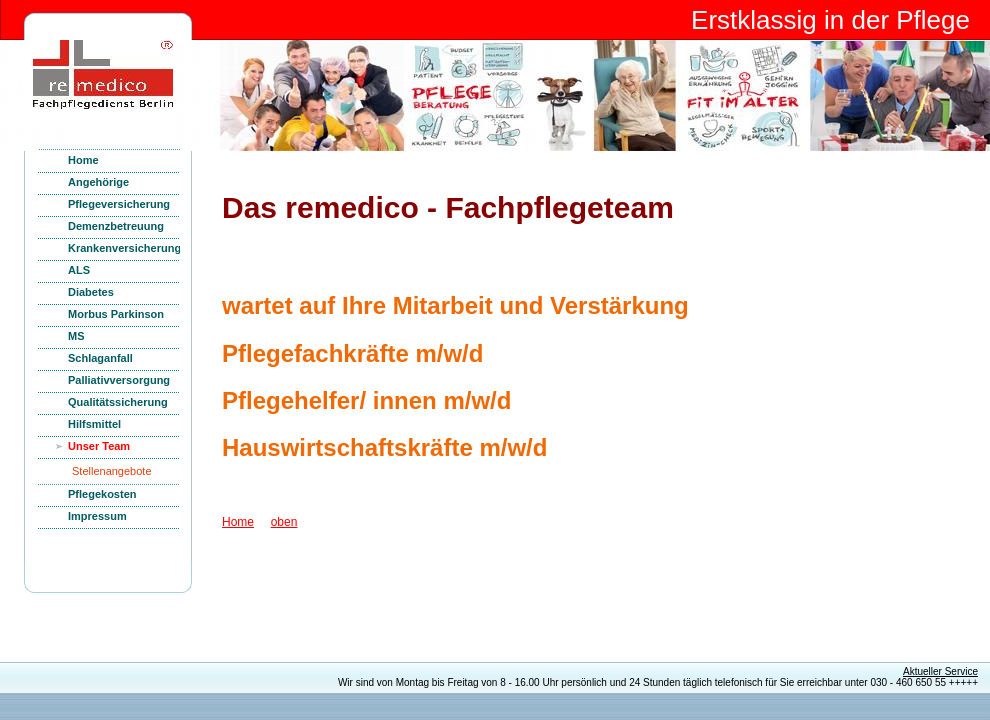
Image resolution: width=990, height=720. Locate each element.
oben (284, 522)
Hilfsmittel (94, 424)
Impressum (97, 516)
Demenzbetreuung (116, 226)
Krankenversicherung (124, 248)
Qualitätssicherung (118, 402)
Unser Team (99, 446)
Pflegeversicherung (119, 204)
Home (83, 160)
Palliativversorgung (119, 380)
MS (76, 336)
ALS (79, 270)
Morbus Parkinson (116, 314)
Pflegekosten (102, 494)
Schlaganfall (100, 358)
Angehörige (98, 182)
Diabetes (91, 292)
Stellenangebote (112, 471)
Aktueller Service (940, 671)
